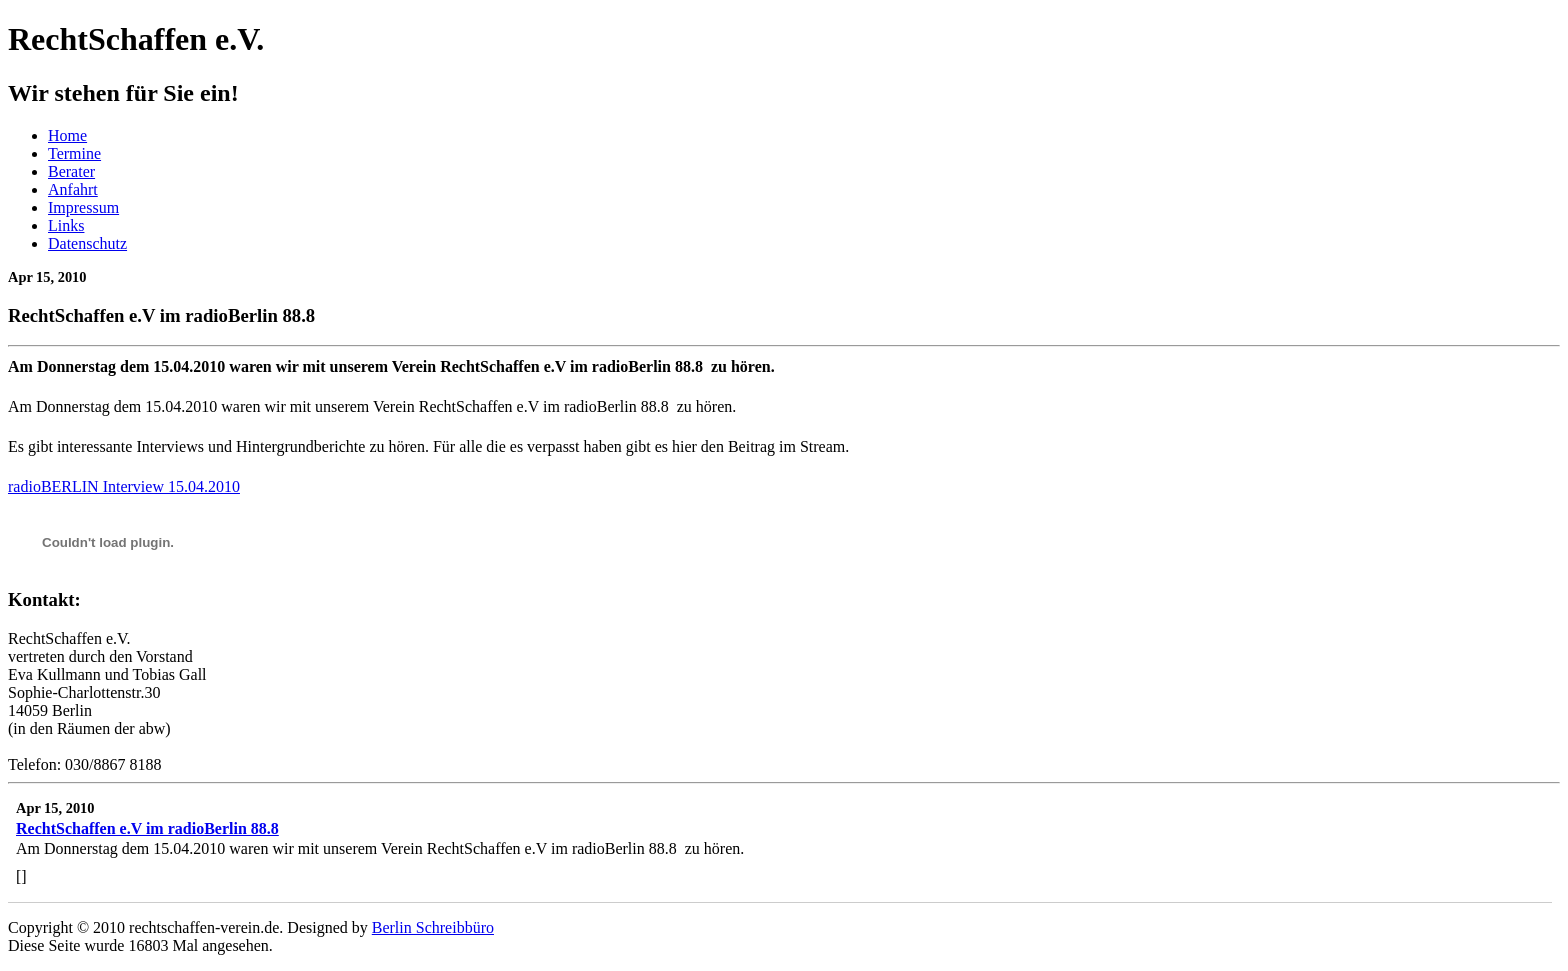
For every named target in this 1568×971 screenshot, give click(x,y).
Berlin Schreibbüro (433, 927)
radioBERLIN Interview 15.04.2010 (124, 486)
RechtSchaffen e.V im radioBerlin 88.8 (147, 828)
